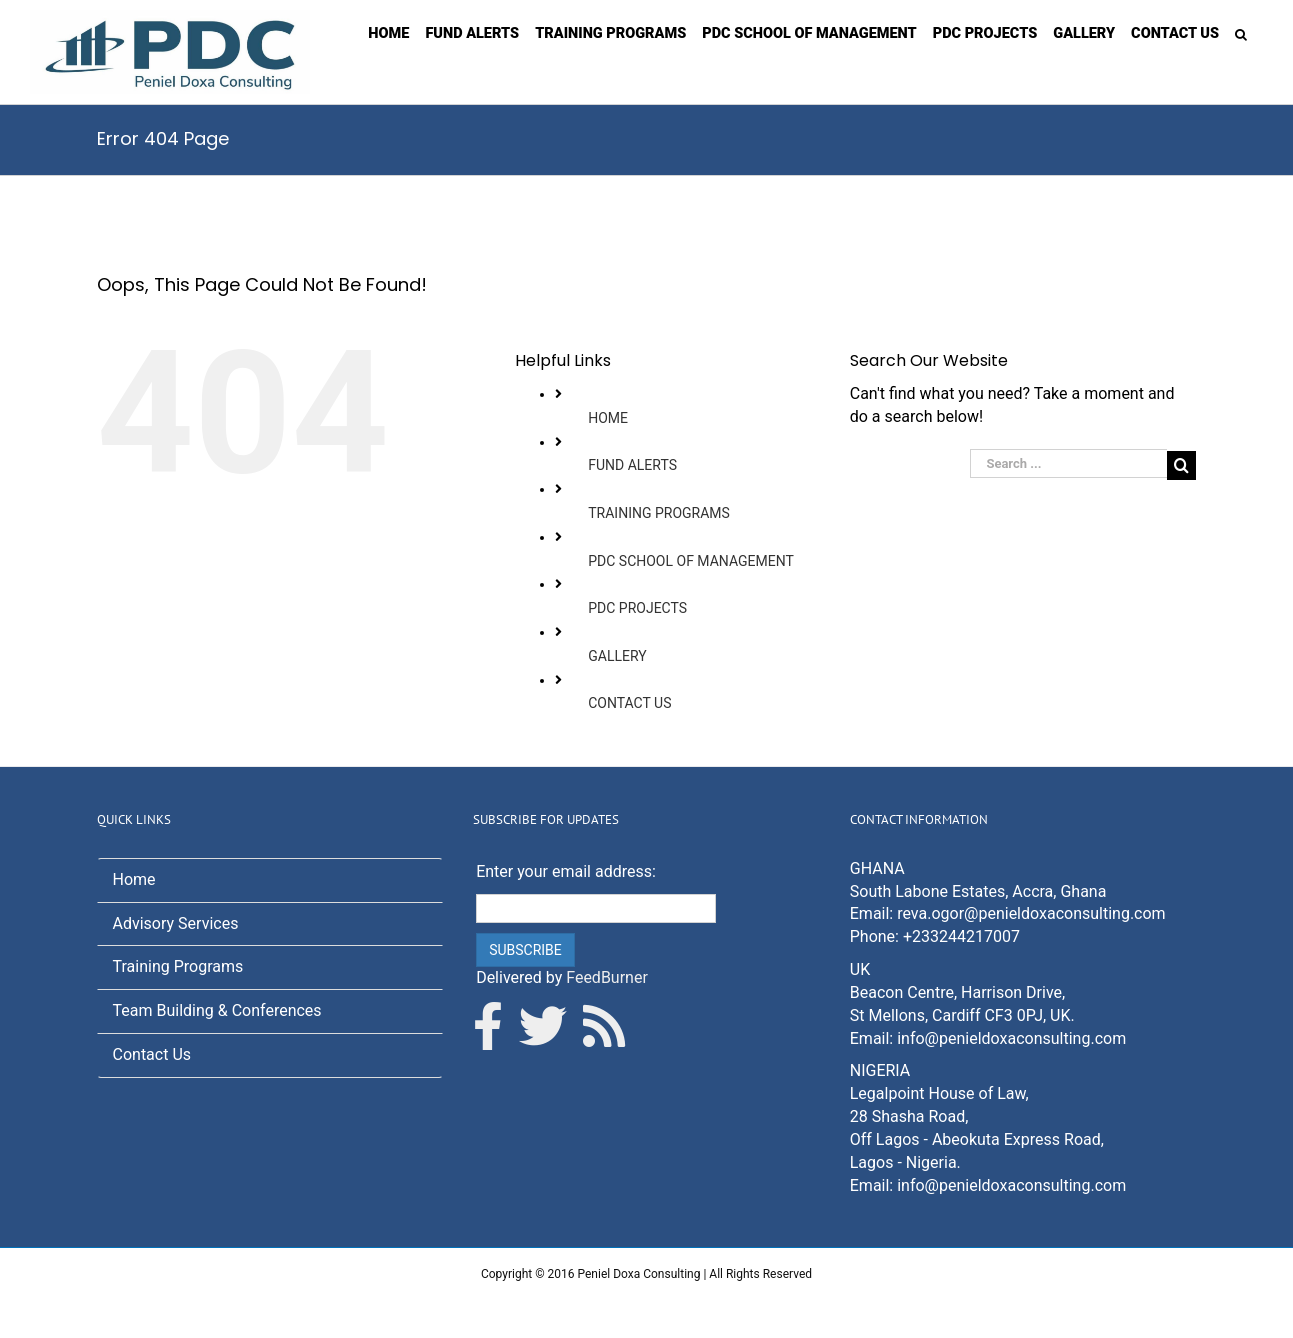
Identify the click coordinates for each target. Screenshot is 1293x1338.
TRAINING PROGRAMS (659, 513)
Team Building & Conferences (217, 1010)
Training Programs (178, 966)
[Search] (1241, 33)
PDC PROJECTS (637, 608)
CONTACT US (629, 703)
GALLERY (617, 656)
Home (134, 879)
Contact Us (152, 1054)
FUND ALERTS (632, 465)
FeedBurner (607, 977)
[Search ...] (1068, 463)
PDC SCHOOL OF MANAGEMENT (691, 561)
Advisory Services (176, 923)
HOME (608, 418)
